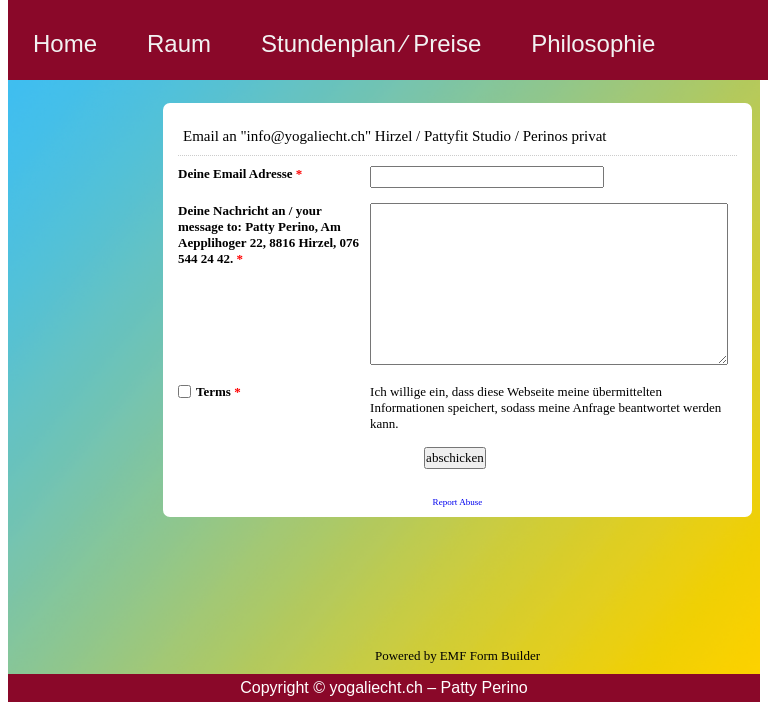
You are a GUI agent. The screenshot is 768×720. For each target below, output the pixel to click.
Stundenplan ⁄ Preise (371, 43)
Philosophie (593, 43)
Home (65, 43)
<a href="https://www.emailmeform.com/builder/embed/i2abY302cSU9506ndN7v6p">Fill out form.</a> (457, 352)
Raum (179, 43)
